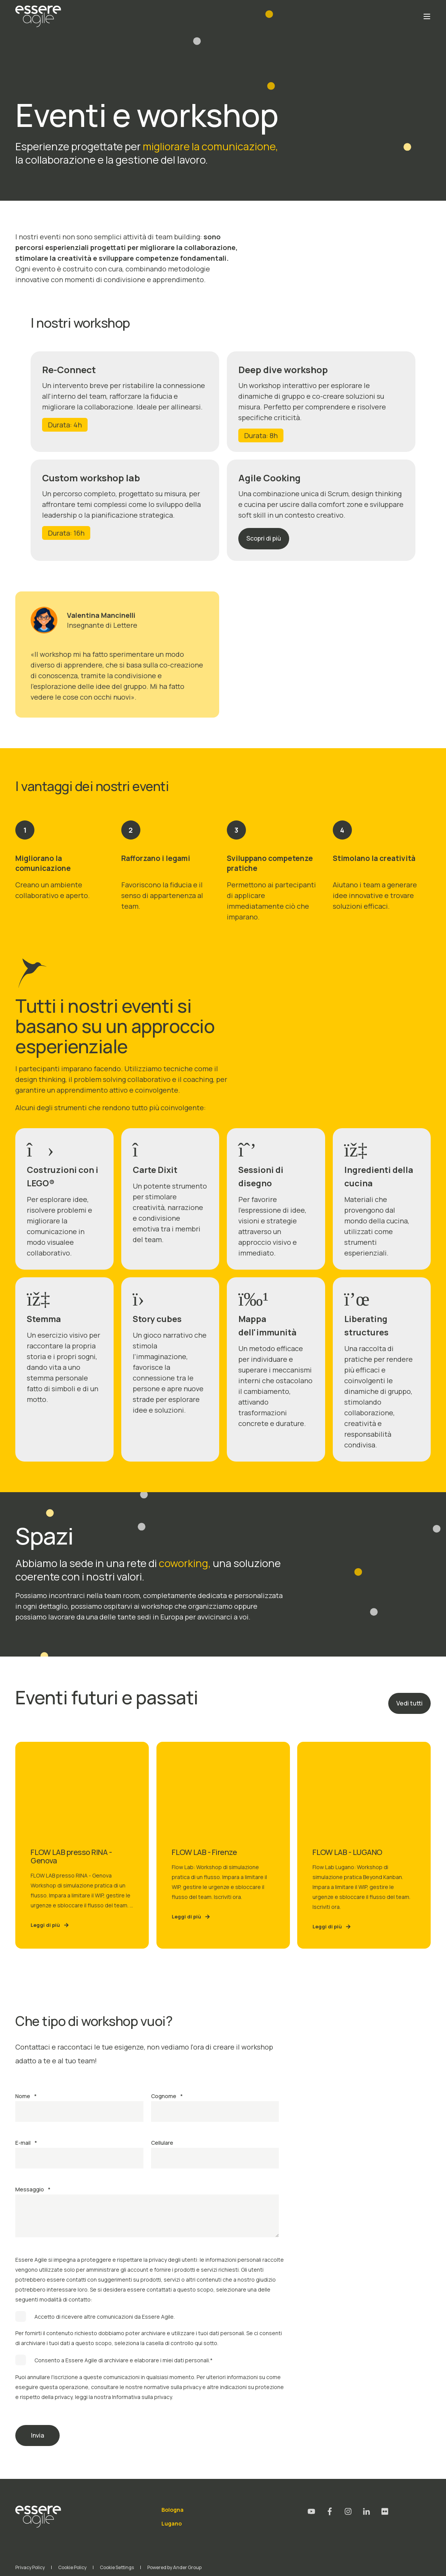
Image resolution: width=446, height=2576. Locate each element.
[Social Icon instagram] (348, 2511)
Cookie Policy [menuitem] (72, 2567)
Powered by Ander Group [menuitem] (174, 2567)
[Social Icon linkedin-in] (366, 2511)
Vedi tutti (409, 1703)
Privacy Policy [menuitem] (30, 2567)
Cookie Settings (117, 2567)
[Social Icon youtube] (314, 2511)
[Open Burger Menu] (427, 16)
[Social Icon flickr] (382, 2511)
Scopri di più (263, 538)
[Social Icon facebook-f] (330, 2511)
